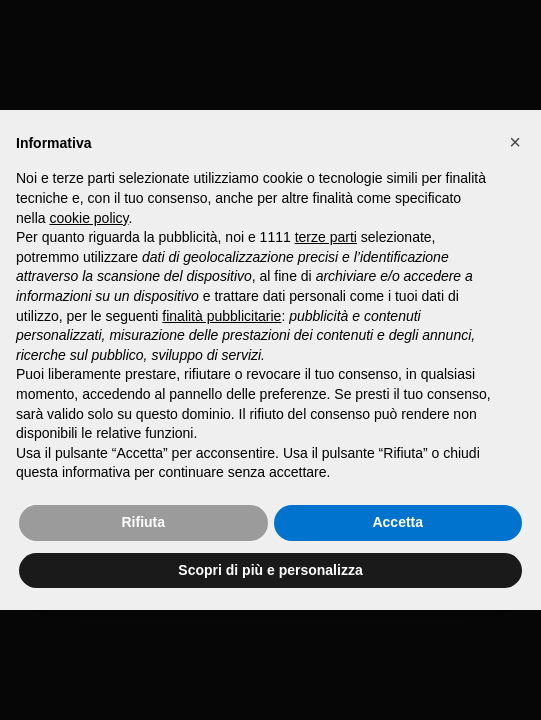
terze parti (326, 237)
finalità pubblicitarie (221, 316)
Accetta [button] (397, 522)
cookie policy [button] (88, 218)
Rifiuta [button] (143, 522)
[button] (515, 142)
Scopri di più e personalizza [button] (270, 570)
